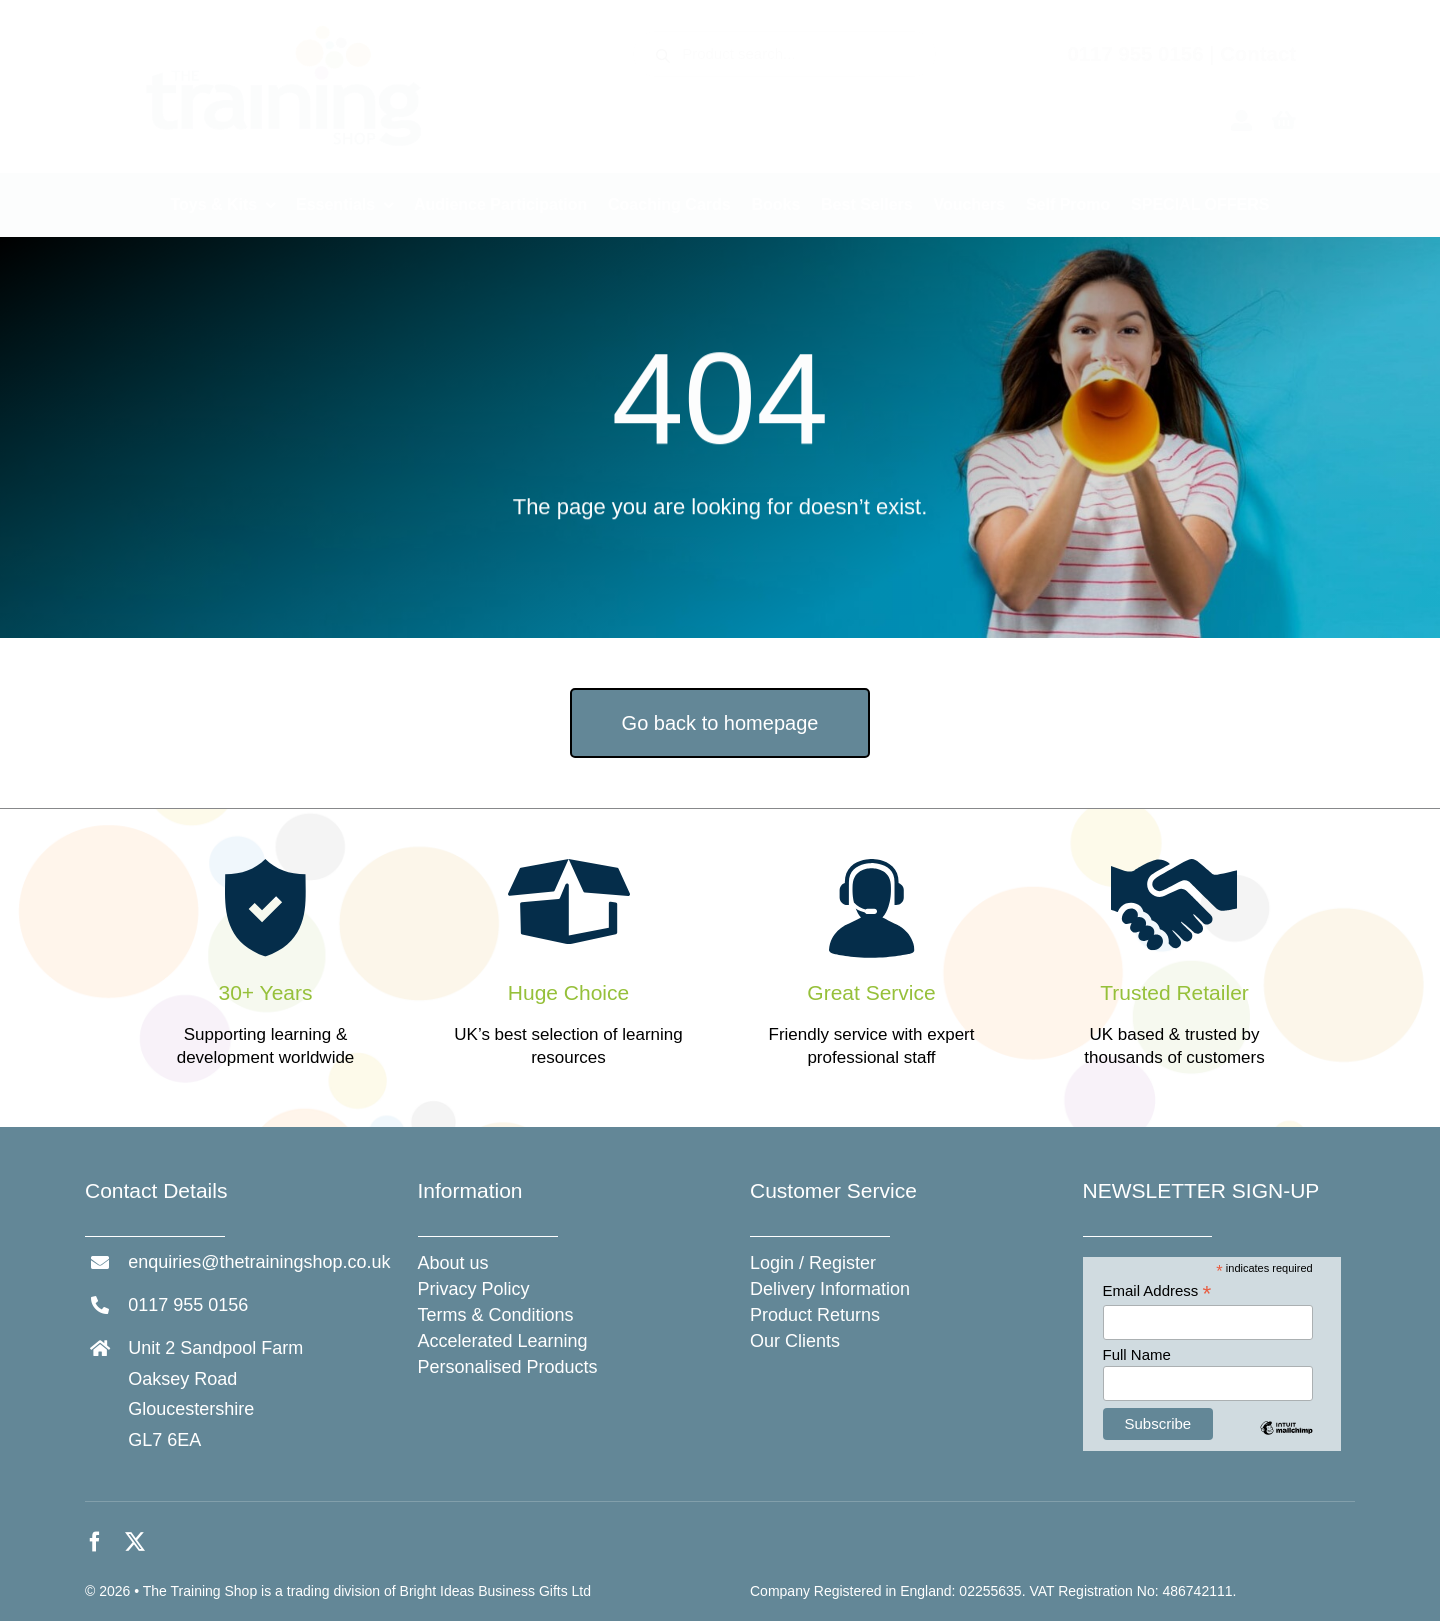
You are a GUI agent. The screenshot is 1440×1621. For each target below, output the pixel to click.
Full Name (1137, 1354)
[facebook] (95, 1542)
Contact (1258, 54)
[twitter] (135, 1542)
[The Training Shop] (284, 31)
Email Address (1157, 1291)
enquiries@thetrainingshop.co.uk (259, 1262)
